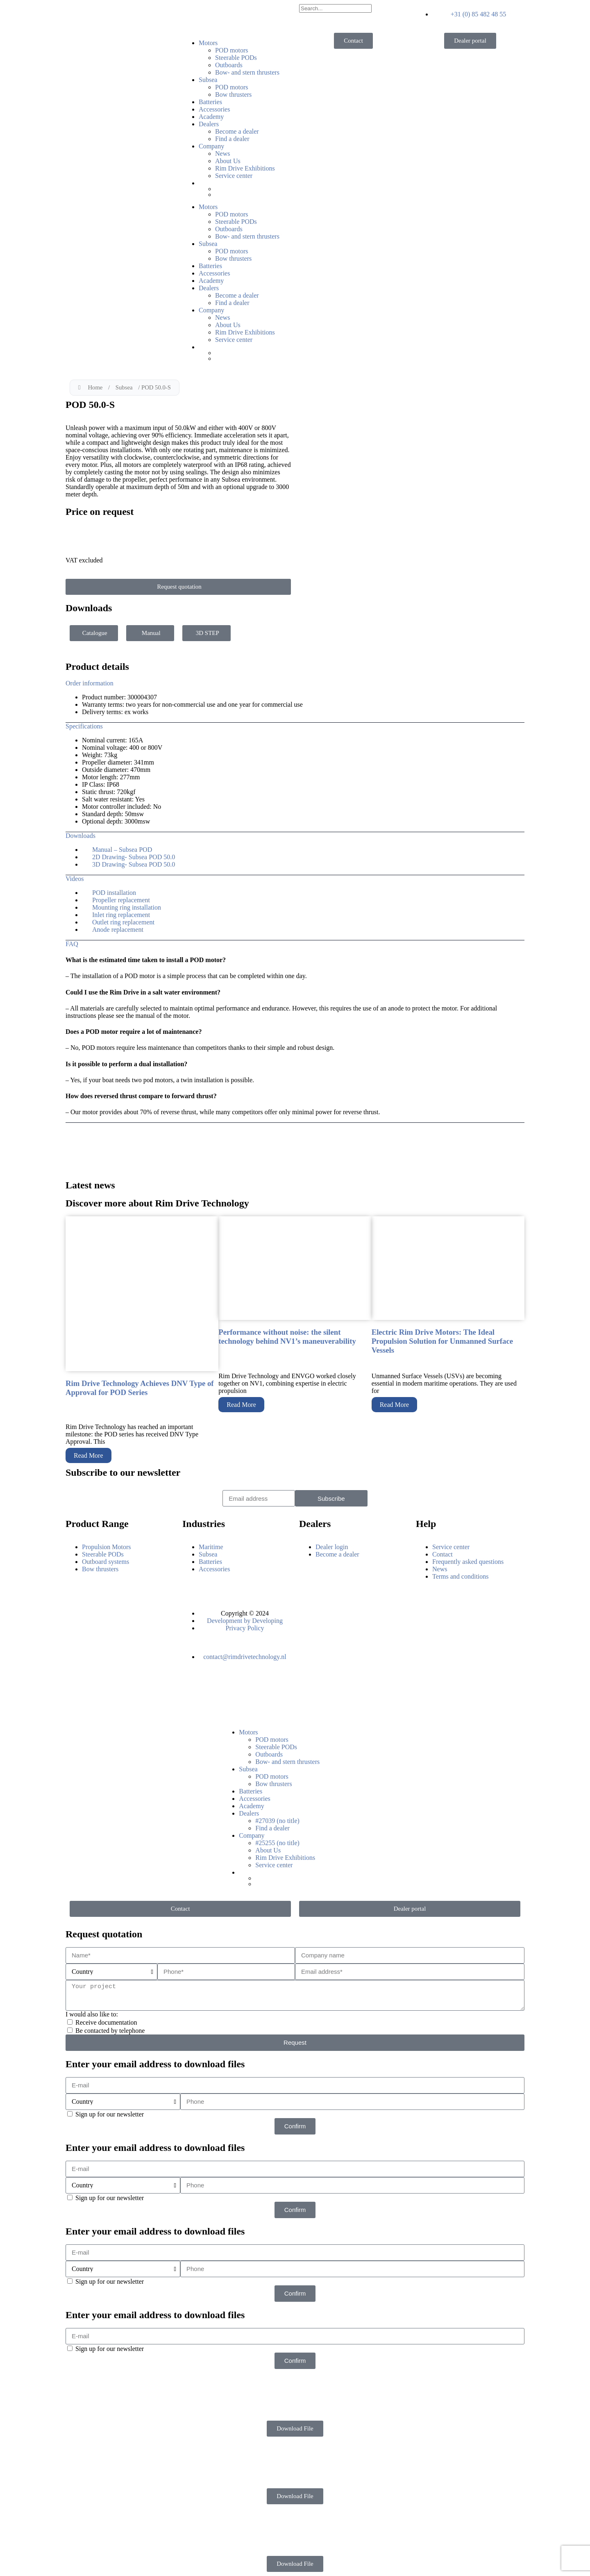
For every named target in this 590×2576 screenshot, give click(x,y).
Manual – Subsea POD (122, 849)
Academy (211, 116)
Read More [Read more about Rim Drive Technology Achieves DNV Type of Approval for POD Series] (88, 1455)
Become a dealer (237, 131)
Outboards (229, 64)
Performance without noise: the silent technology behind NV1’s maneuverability (287, 1336)
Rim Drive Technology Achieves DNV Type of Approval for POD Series (140, 1388)
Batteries (210, 101)
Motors (208, 42)
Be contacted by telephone (110, 2030)
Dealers (209, 124)
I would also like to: (92, 2014)
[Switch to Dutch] (253, 188)
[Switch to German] (253, 194)
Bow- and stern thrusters (247, 72)
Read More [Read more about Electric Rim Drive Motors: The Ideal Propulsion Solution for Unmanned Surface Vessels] (394, 1404)
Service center (233, 175)
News (222, 153)
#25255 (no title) (277, 1842)
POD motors (231, 50)
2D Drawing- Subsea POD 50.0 (133, 856)
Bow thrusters (233, 94)
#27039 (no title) (277, 1820)
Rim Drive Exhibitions (245, 168)
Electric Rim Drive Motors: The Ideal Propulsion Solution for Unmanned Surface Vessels (442, 1341)
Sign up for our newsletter (109, 2114)
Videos (75, 878)
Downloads (80, 835)
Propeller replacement (121, 900)
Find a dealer (232, 138)
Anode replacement (117, 929)
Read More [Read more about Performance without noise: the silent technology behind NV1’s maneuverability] (241, 1404)
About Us (228, 160)
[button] (295, 683)
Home (95, 387)
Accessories (214, 109)
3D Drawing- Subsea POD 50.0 (133, 864)
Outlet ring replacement (123, 922)
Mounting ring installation (126, 907)
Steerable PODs (236, 57)
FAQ (72, 943)
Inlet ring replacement (121, 914)
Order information (89, 683)
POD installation (114, 892)
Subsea (208, 79)
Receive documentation (106, 2022)
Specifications (84, 726)
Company (211, 146)
